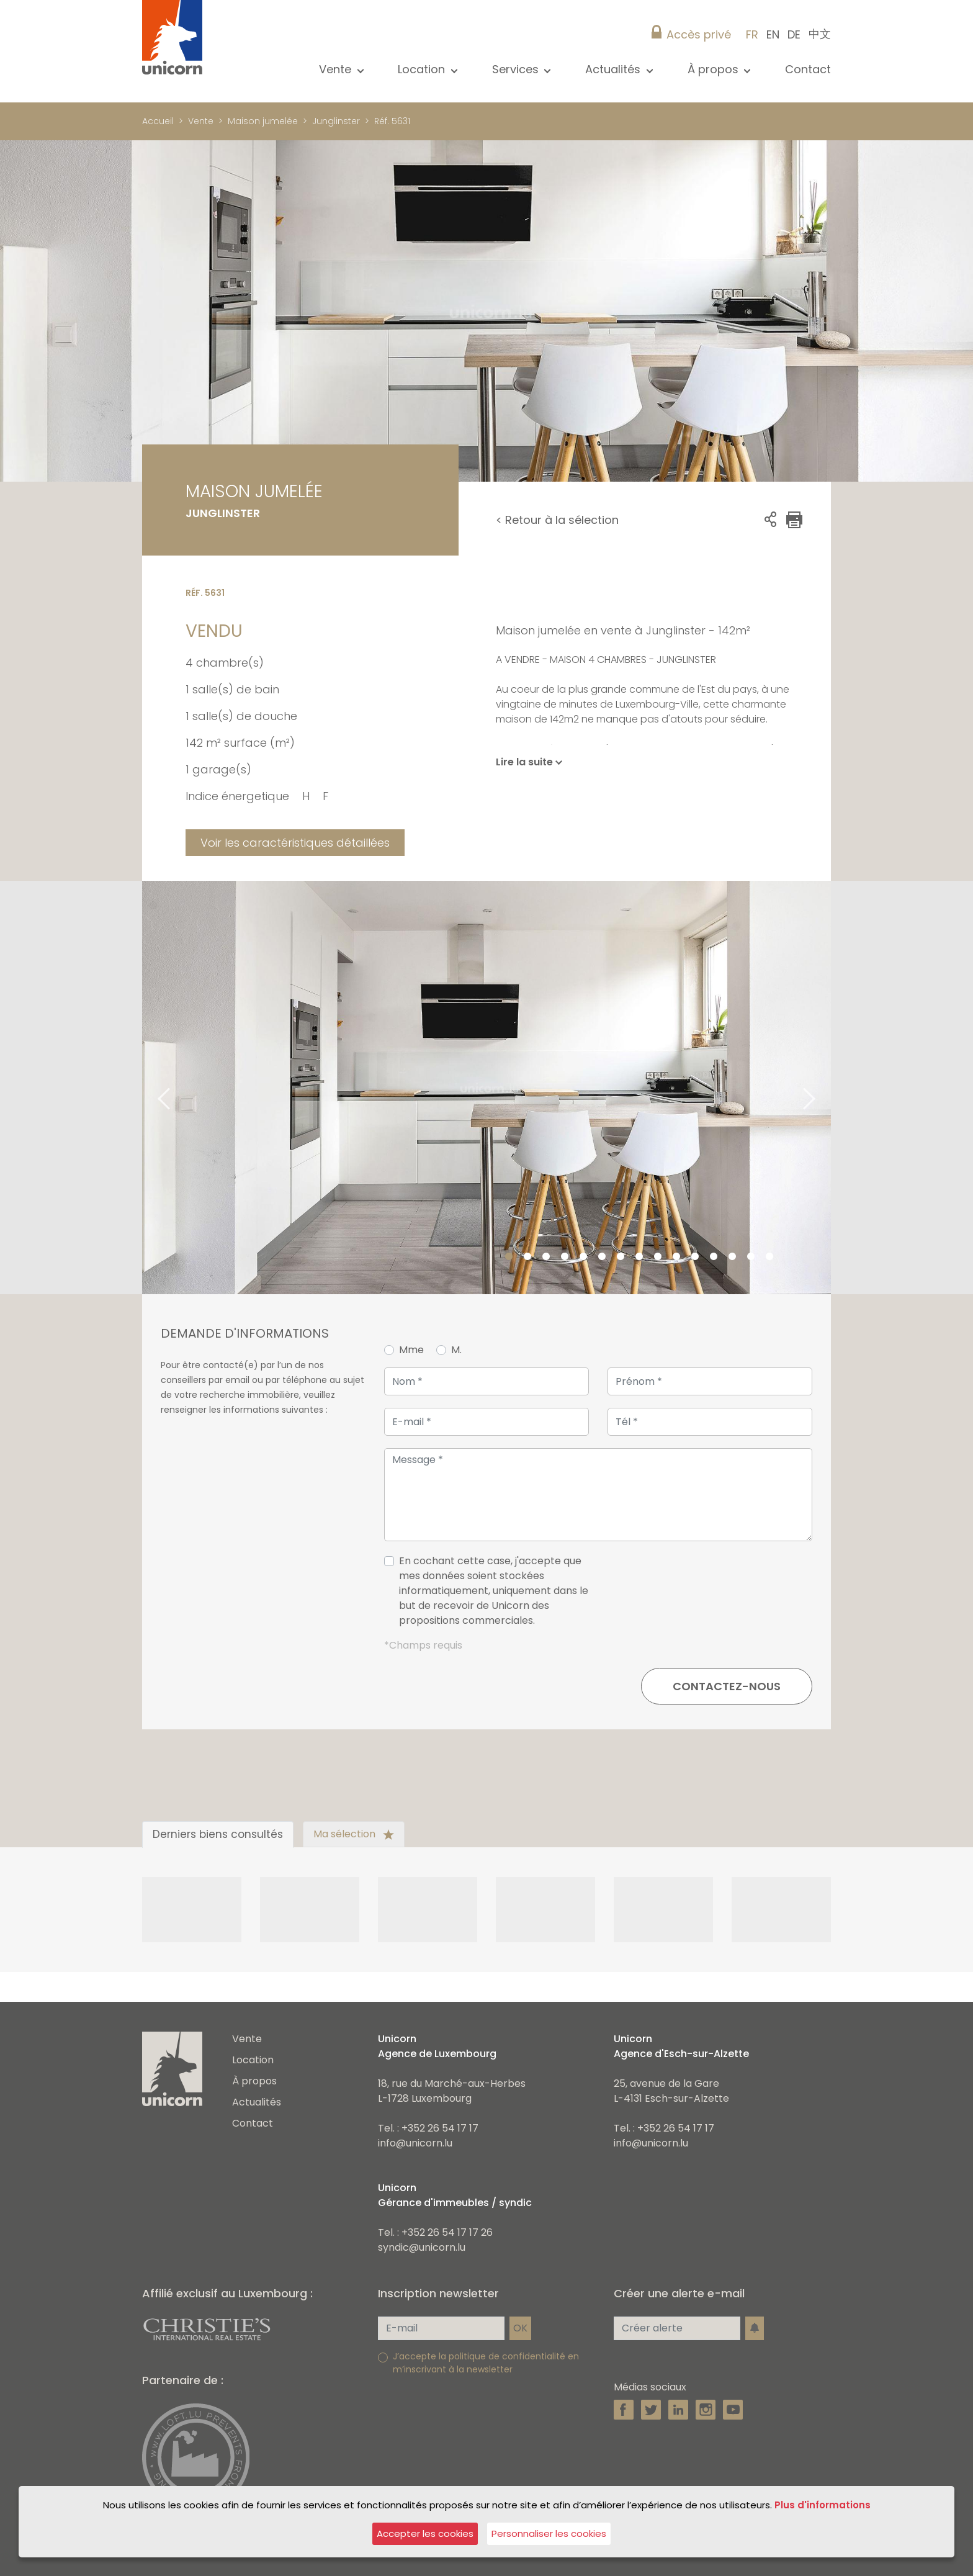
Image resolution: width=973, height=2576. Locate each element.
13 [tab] (732, 1257)
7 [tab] (620, 1257)
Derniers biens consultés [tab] (218, 1834)
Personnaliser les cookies (548, 2533)
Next (824, 1088)
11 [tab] (695, 1257)
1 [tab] (509, 1257)
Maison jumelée (263, 121)
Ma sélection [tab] (353, 1834)
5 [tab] (583, 1257)
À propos (254, 2081)
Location (253, 2060)
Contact (808, 69)
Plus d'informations (822, 2504)
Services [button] (517, 69)
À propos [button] (715, 69)
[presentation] (718, 1596)
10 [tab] (676, 1257)
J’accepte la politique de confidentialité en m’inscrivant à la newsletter (486, 2363)
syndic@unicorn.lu (421, 2247)
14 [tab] (751, 1257)
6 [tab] (602, 1257)
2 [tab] (527, 1257)
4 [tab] (564, 1257)
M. (456, 1350)
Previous (148, 1088)
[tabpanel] (486, 1087)
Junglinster (336, 121)
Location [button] (423, 69)
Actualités (256, 2102)
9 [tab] (658, 1257)
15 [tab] (769, 1257)
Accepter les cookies (425, 2533)
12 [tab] (713, 1257)
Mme (411, 1350)
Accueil (158, 121)
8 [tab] (639, 1257)
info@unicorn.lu (415, 2143)
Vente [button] (336, 69)
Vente (200, 121)
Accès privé (698, 34)
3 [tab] (546, 1257)
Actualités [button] (614, 69)
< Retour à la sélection (557, 520)
